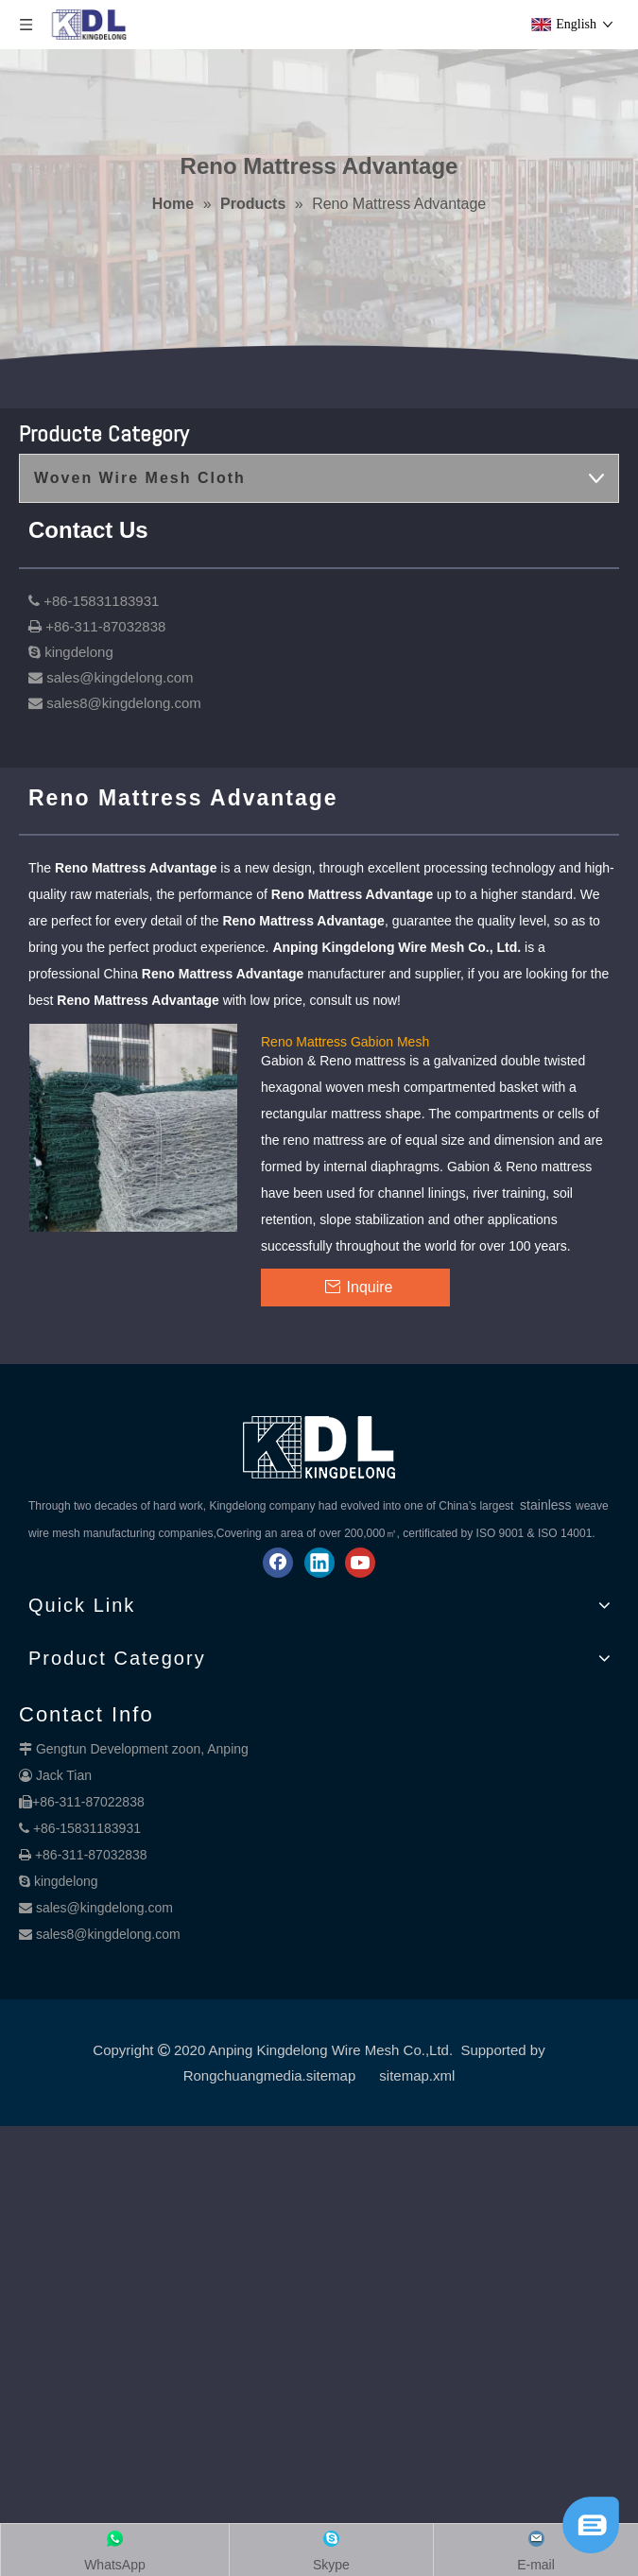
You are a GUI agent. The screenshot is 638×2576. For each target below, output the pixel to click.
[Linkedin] (319, 1562)
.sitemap (329, 2075)
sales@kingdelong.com (104, 1907)
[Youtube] (360, 1562)
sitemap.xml (417, 2075)
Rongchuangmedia (242, 2075)
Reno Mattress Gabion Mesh (345, 1040)
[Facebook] (278, 1562)
